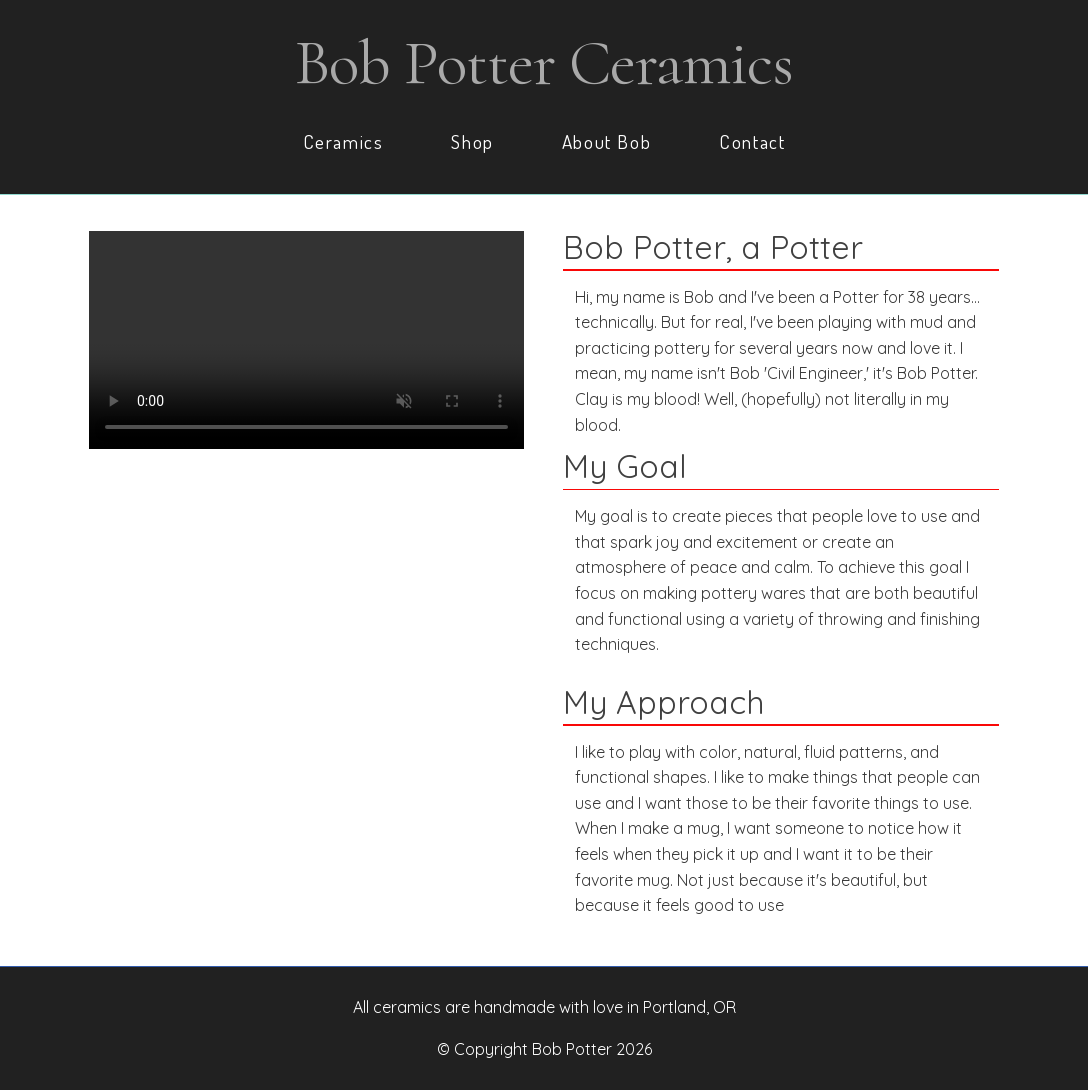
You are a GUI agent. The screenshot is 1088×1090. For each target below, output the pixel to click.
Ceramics (343, 141)
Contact (752, 141)
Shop (472, 141)
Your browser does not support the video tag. (306, 340)
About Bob (606, 141)
